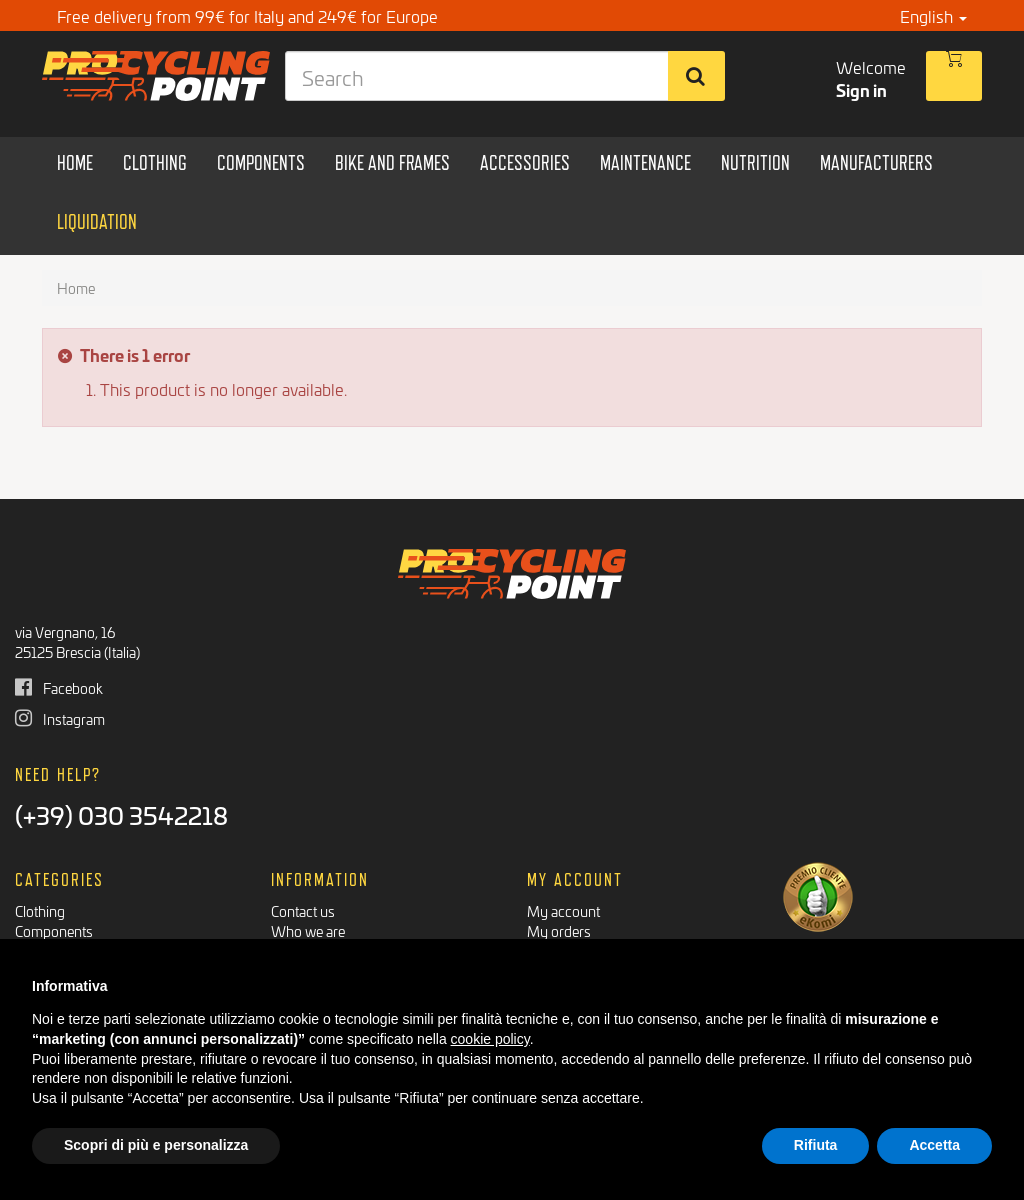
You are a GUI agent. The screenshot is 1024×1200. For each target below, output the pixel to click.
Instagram (60, 718)
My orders (559, 930)
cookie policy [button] (490, 1039)
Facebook (59, 687)
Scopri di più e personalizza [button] (156, 1145)
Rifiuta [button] (816, 1145)
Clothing (40, 910)
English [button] (933, 15)
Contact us (303, 910)
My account (563, 910)
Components (54, 930)
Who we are (308, 930)
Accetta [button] (934, 1145)
